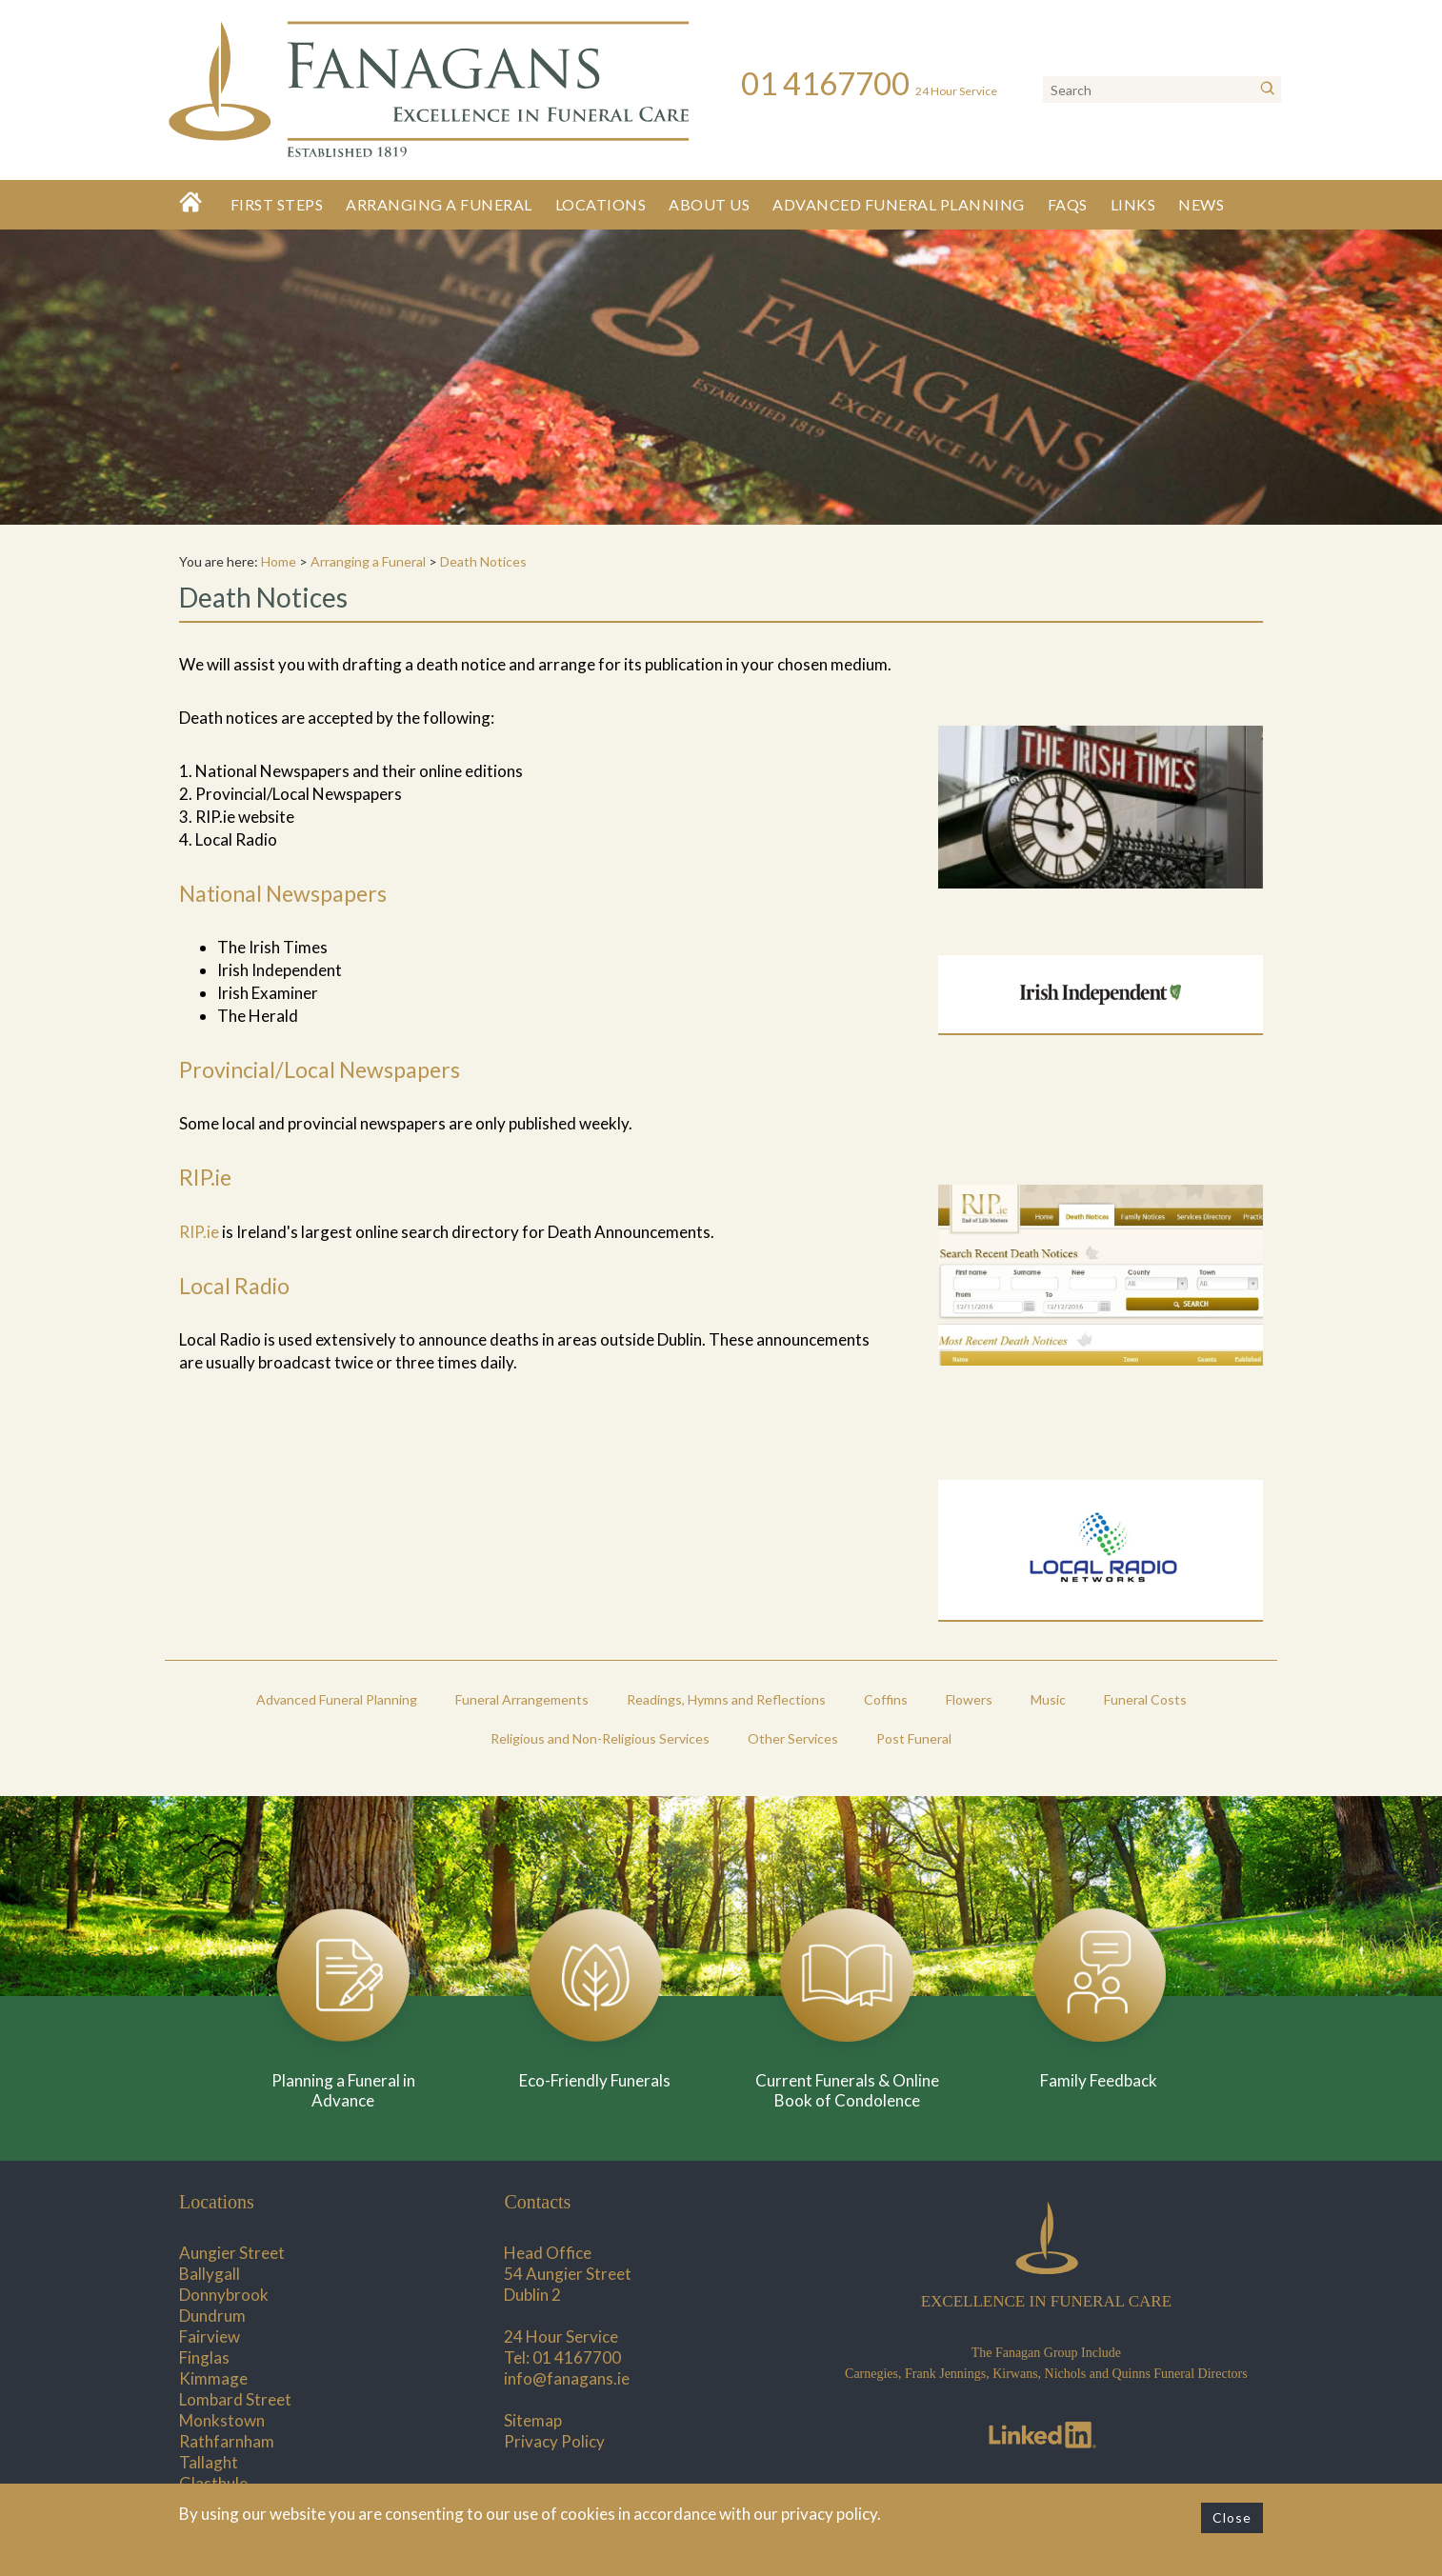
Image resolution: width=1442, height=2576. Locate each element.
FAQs (1068, 204)
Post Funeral (913, 1738)
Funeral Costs (1145, 1699)
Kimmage (213, 2378)
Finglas (204, 2357)
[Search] (1267, 89)
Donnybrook (224, 2295)
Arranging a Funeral (368, 561)
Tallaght (208, 2462)
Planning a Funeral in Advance (343, 2089)
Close (1232, 2517)
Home (278, 561)
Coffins (886, 1699)
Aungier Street (232, 2253)
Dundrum (212, 2316)
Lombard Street (235, 2399)
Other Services (793, 1738)
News (1201, 204)
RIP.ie (199, 1232)
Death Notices (483, 561)
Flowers (969, 1699)
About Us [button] (709, 204)
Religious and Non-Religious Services (600, 1738)
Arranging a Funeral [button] (439, 204)
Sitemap (533, 2420)
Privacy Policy (554, 2441)
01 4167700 (576, 2357)
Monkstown (222, 2420)
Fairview (209, 2336)
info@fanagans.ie (567, 2378)
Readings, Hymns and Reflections (726, 1699)
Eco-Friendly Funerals (595, 2080)
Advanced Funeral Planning (898, 204)
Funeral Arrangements (522, 1699)
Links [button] (1133, 204)
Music (1048, 1699)
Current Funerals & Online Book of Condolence (847, 2089)
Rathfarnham (226, 2441)
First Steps (277, 204)
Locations (601, 204)
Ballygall (209, 2274)
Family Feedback (1098, 2080)
